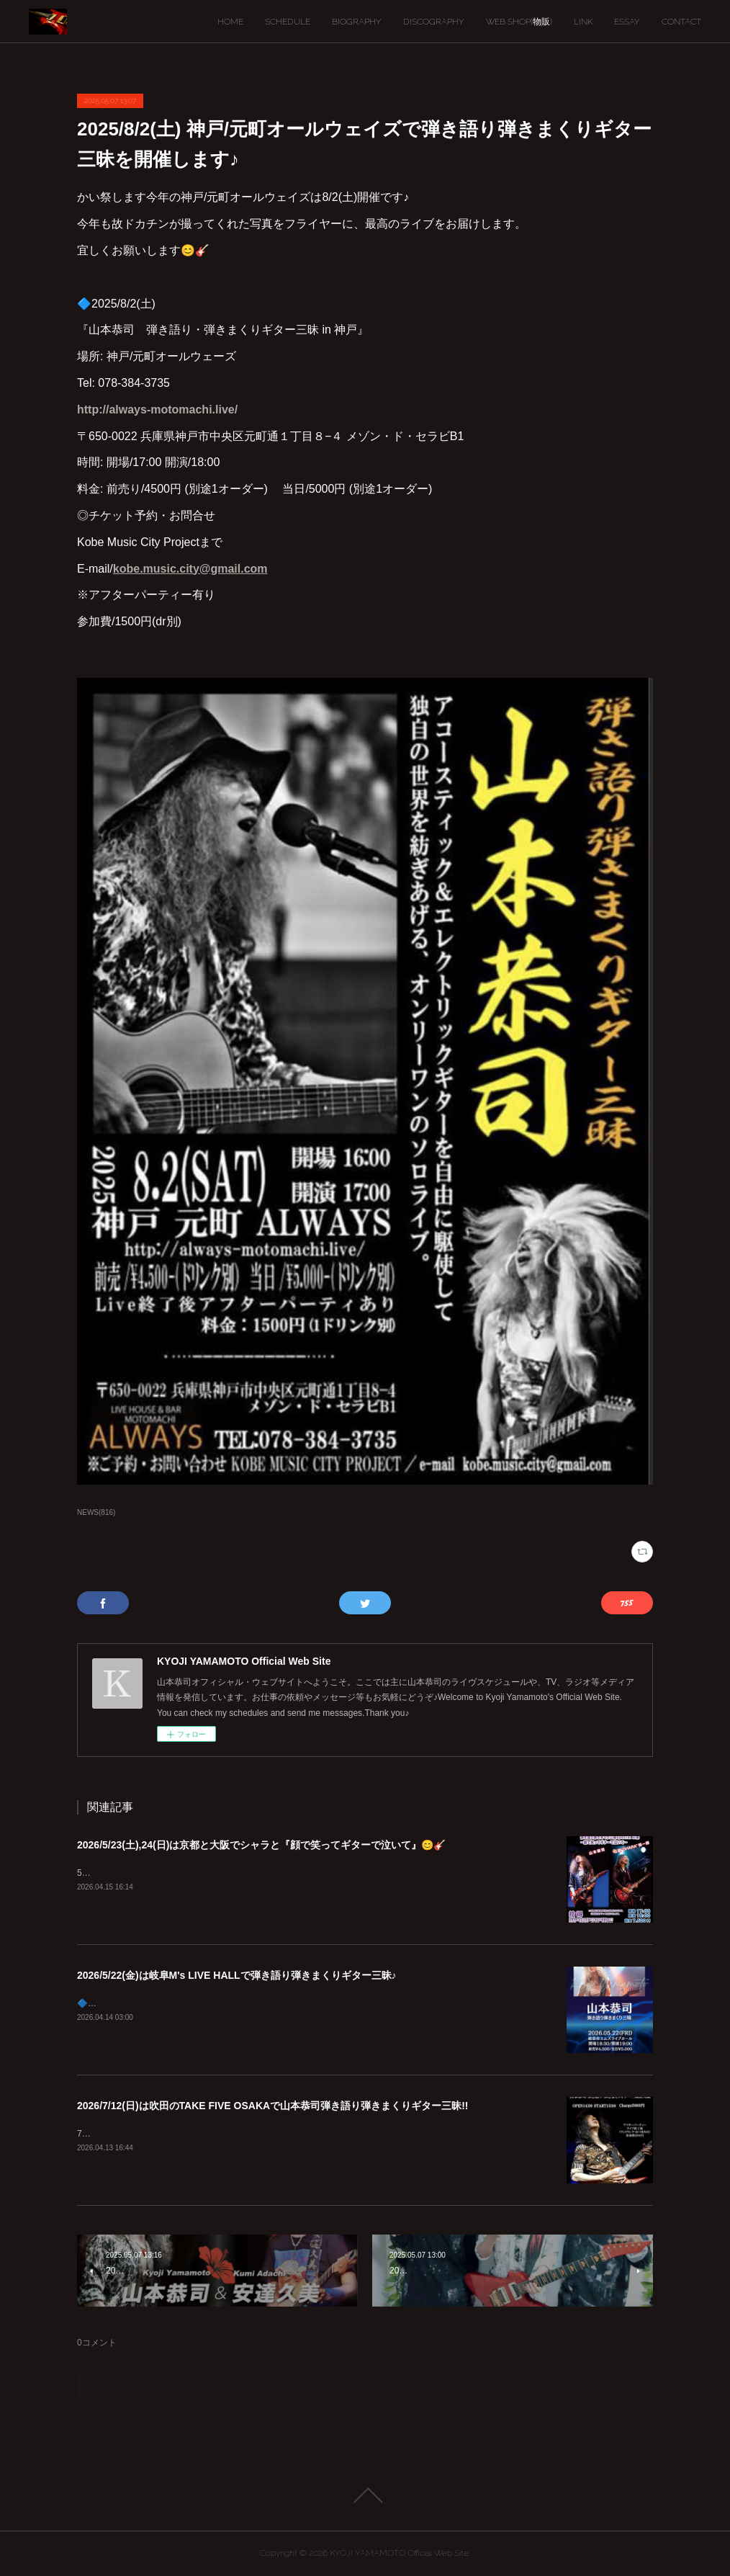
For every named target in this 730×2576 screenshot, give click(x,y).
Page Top (365, 2495)
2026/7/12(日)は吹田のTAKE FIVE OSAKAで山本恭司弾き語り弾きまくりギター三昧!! (272, 2105)
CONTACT (681, 22)
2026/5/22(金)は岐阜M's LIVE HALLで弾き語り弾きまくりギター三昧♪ (237, 1975)
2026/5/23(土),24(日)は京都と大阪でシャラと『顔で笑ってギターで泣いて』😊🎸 (261, 1845)
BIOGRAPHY (357, 22)
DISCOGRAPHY (433, 22)
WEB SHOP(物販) (519, 22)
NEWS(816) (96, 1512)
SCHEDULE (287, 22)
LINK (583, 22)
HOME (230, 22)
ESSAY (627, 22)
